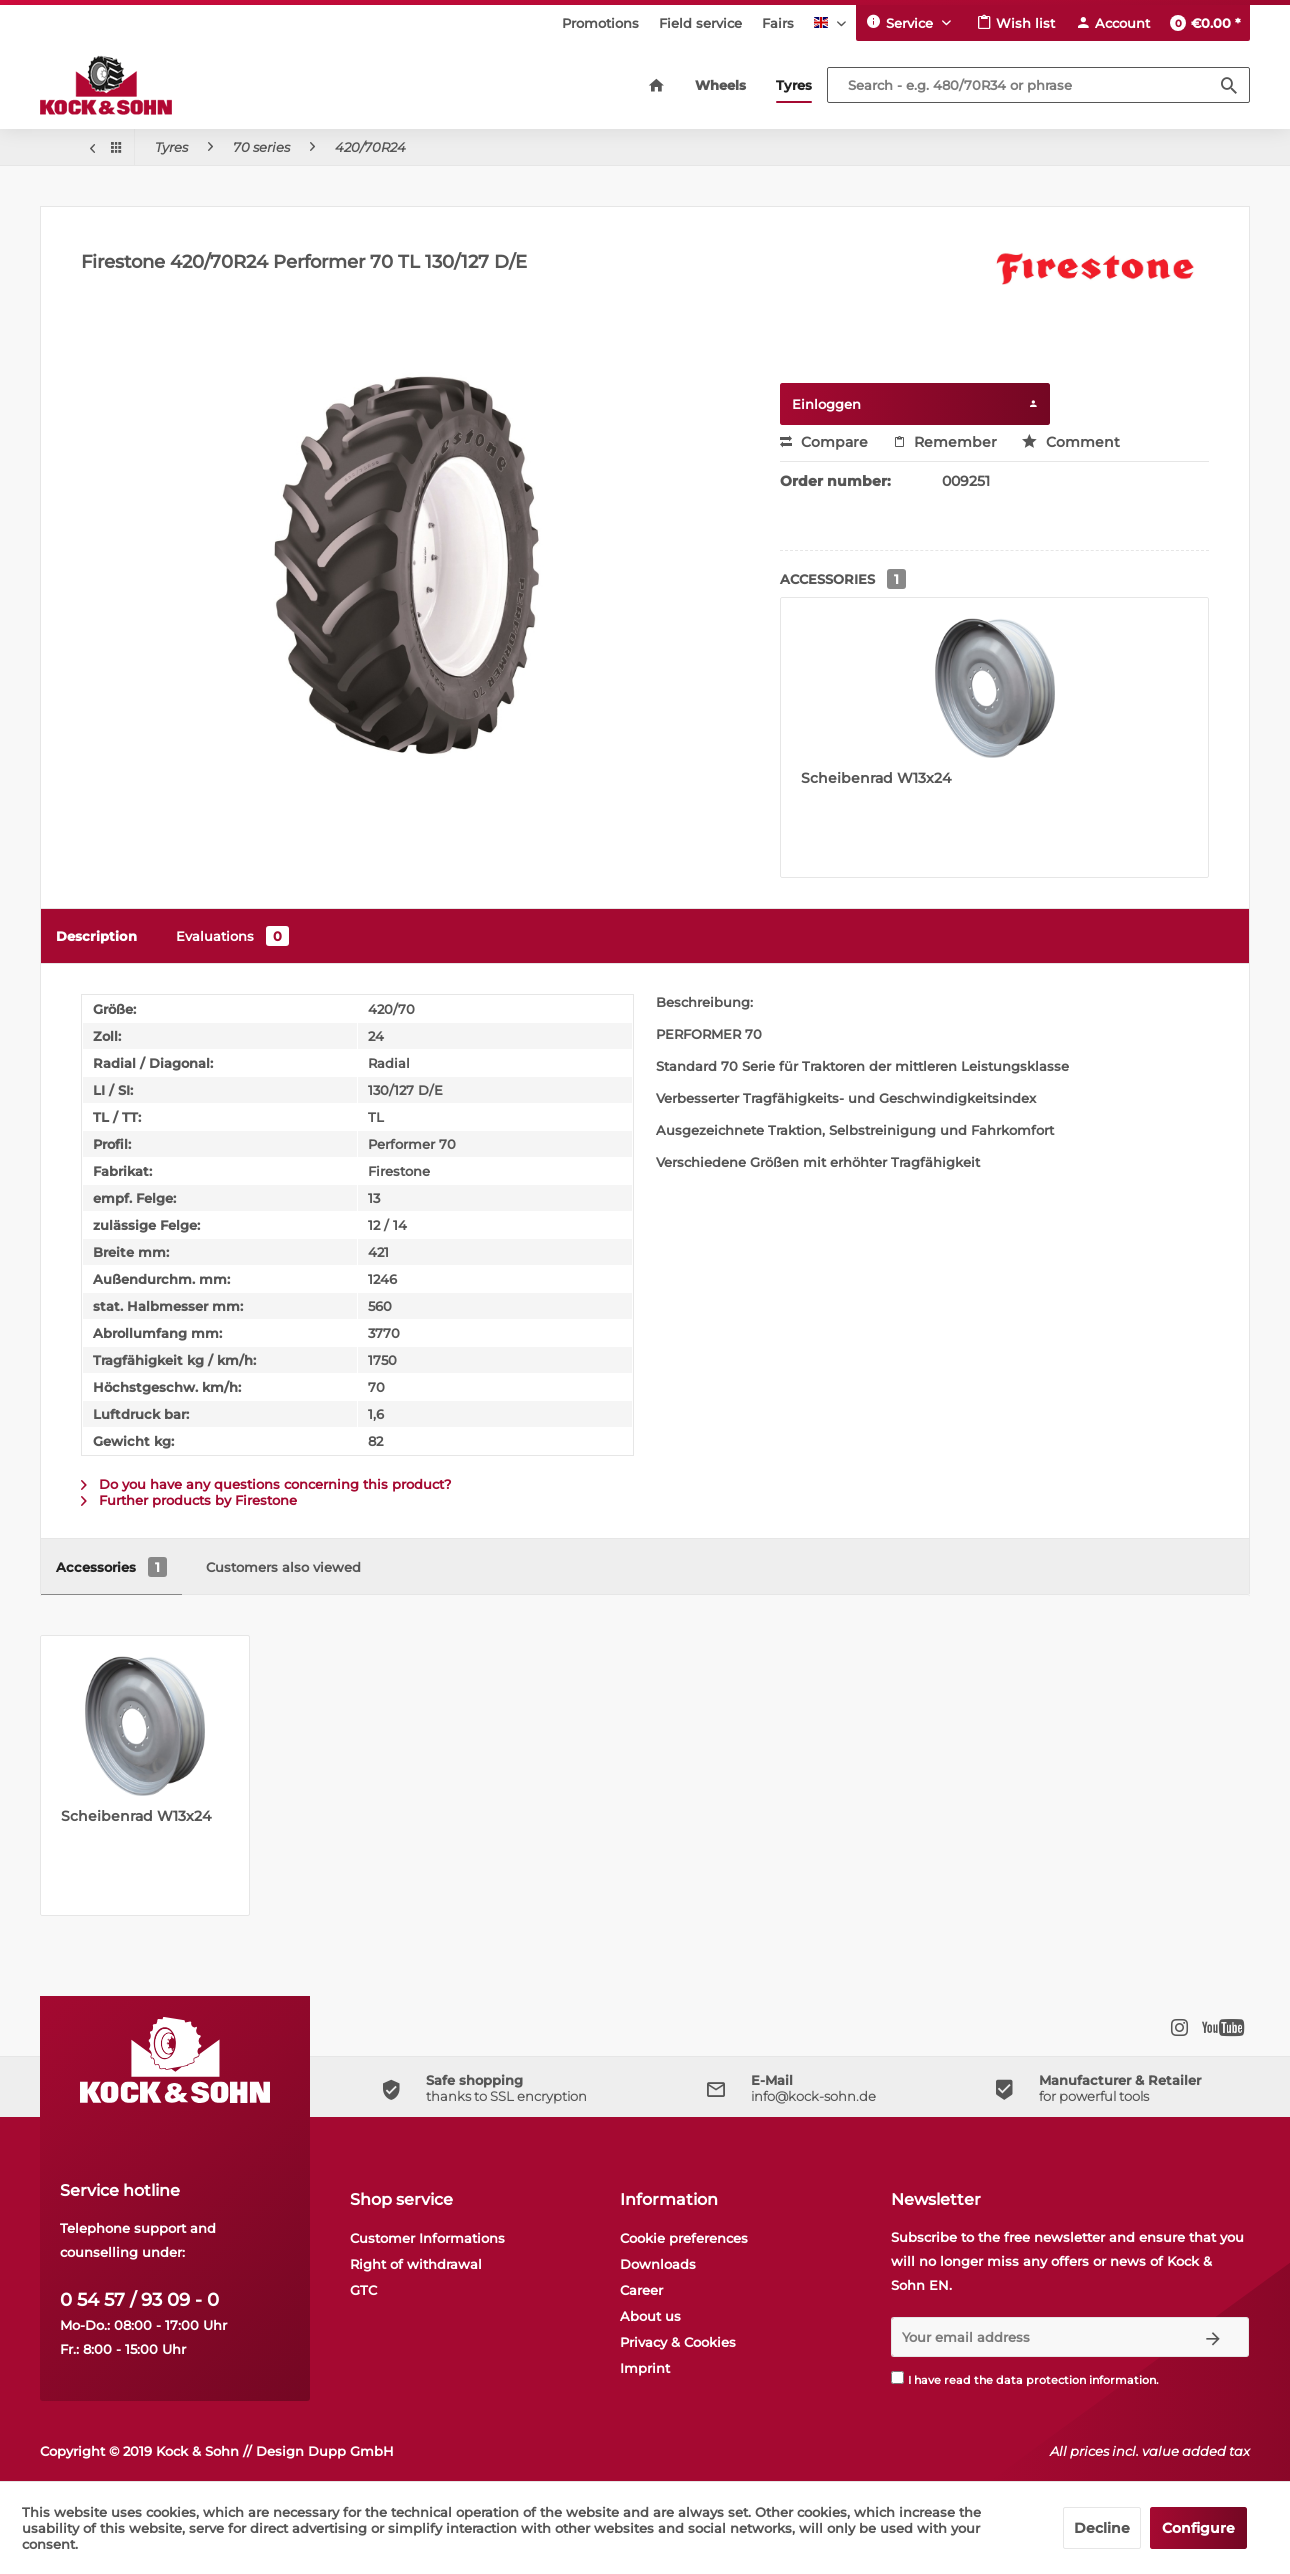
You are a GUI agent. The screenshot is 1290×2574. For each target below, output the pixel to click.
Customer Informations (427, 2238)
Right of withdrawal (416, 2264)
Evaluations (232, 936)
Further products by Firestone (189, 1500)
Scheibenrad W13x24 (876, 778)
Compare (824, 442)
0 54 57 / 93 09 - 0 (139, 2300)
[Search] (1229, 85)
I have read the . (1033, 2380)
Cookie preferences (684, 2238)
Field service (700, 23)
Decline (1102, 2528)
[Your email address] (1034, 2337)
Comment (1071, 442)
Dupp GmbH (351, 2451)
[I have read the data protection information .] (897, 2377)
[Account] (1112, 23)
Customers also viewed (283, 1567)
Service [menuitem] (901, 22)
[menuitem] (600, 23)
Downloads (658, 2264)
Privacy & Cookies (678, 2342)
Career (641, 2290)
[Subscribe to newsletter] (1213, 2337)
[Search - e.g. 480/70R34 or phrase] (1039, 85)
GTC (363, 2290)
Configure (1198, 2528)
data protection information (1076, 2380)
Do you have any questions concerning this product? (266, 1484)
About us (650, 2316)
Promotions (600, 23)
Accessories (111, 1567)
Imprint (645, 2368)
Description (96, 936)
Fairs (778, 23)
